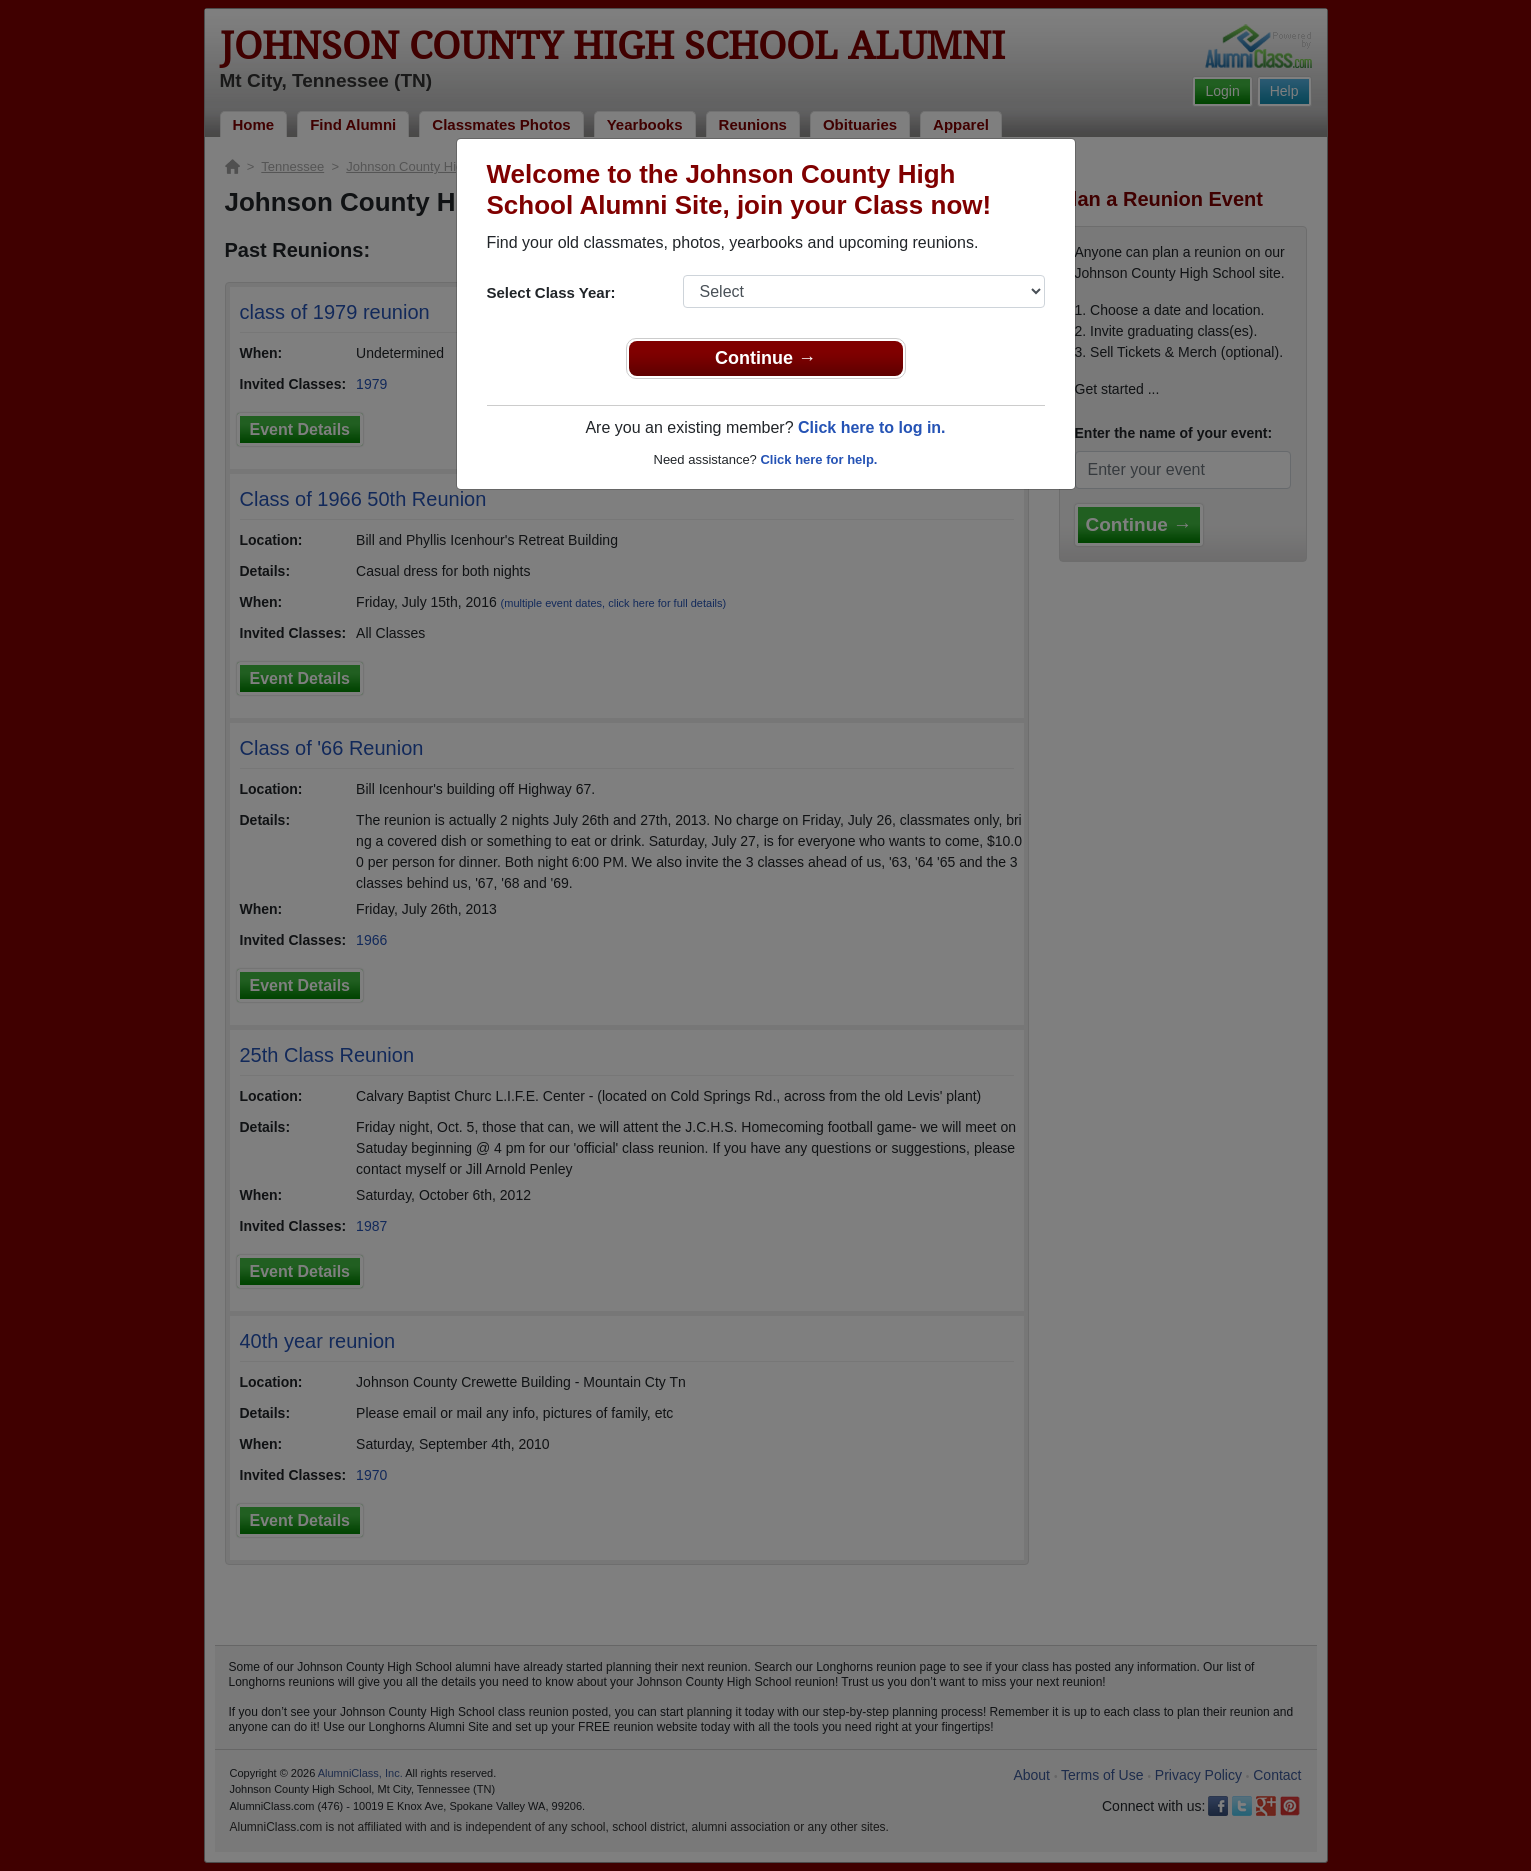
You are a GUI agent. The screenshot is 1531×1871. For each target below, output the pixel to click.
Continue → (765, 358)
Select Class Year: (551, 292)
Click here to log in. (872, 427)
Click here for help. (818, 459)
